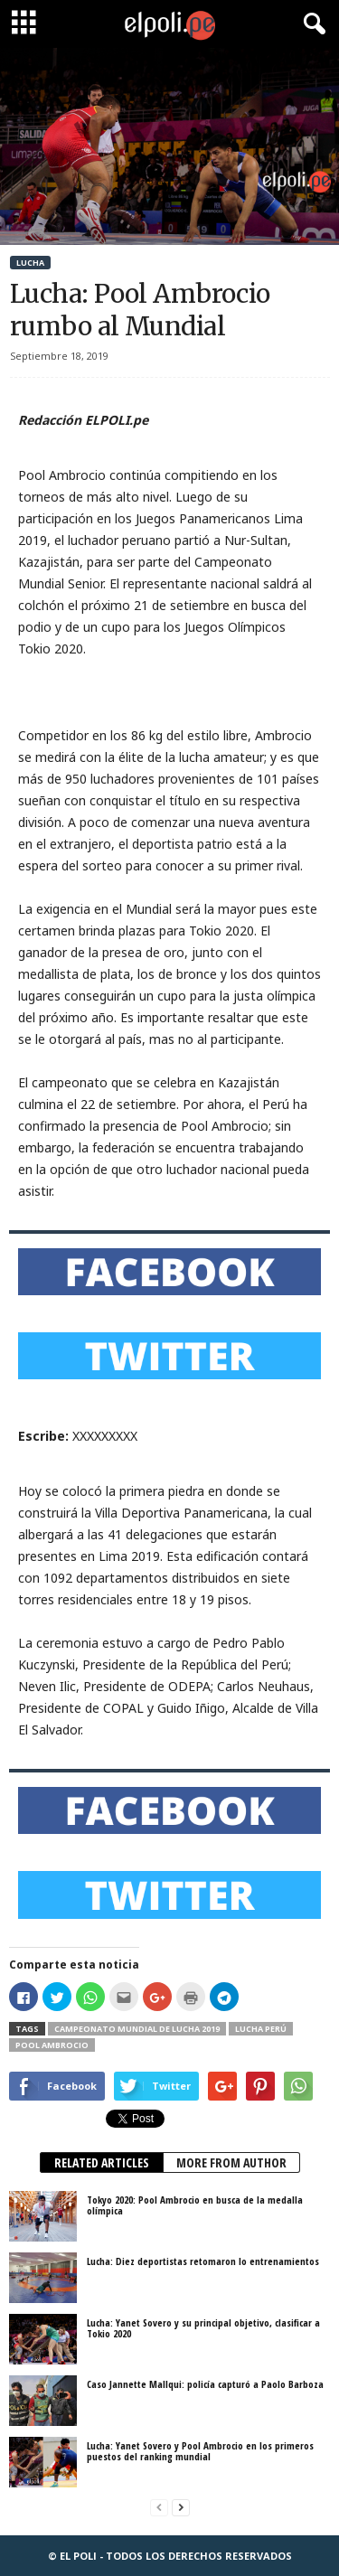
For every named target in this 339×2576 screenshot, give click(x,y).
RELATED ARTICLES (101, 2162)
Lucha (30, 262)
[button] (311, 24)
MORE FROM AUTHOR (231, 2162)
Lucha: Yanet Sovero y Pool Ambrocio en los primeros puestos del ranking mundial (200, 2451)
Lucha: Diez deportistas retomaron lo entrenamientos (203, 2261)
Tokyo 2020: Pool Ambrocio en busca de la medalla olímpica (195, 2205)
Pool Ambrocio (52, 2045)
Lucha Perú (261, 2029)
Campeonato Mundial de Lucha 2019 (137, 2029)
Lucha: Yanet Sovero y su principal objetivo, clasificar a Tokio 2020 (203, 2328)
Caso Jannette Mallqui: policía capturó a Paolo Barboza (205, 2384)
